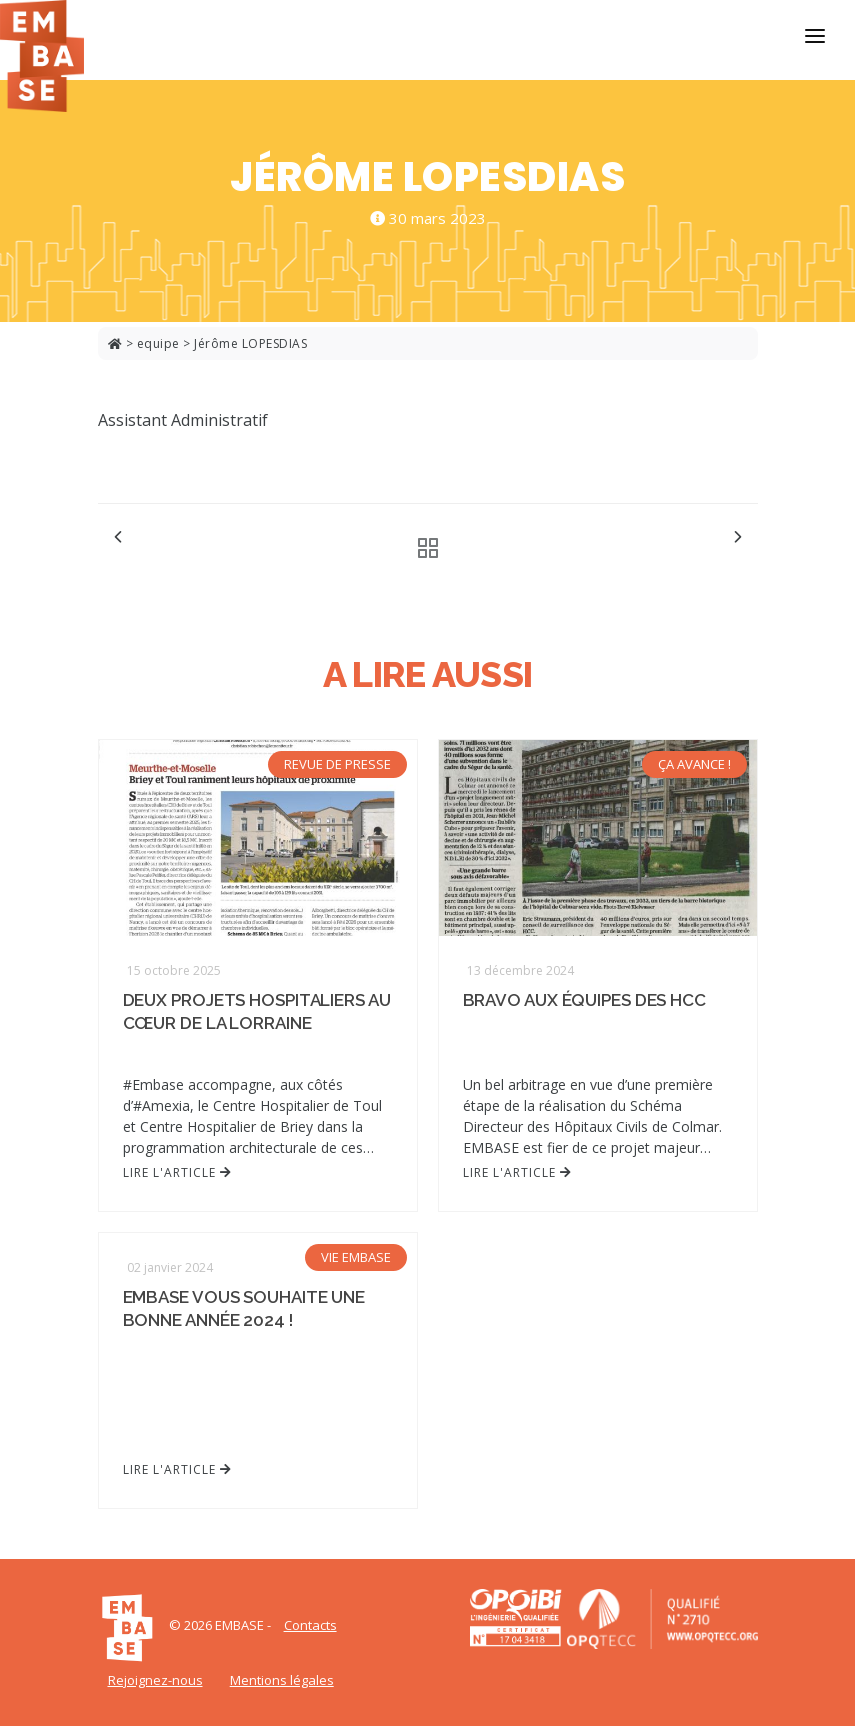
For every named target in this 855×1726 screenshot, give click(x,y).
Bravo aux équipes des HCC (585, 1000)
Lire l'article (177, 1172)
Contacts (310, 1625)
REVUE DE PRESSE (337, 764)
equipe (158, 343)
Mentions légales (282, 1680)
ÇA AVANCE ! (694, 764)
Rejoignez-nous (155, 1680)
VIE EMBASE (356, 1257)
